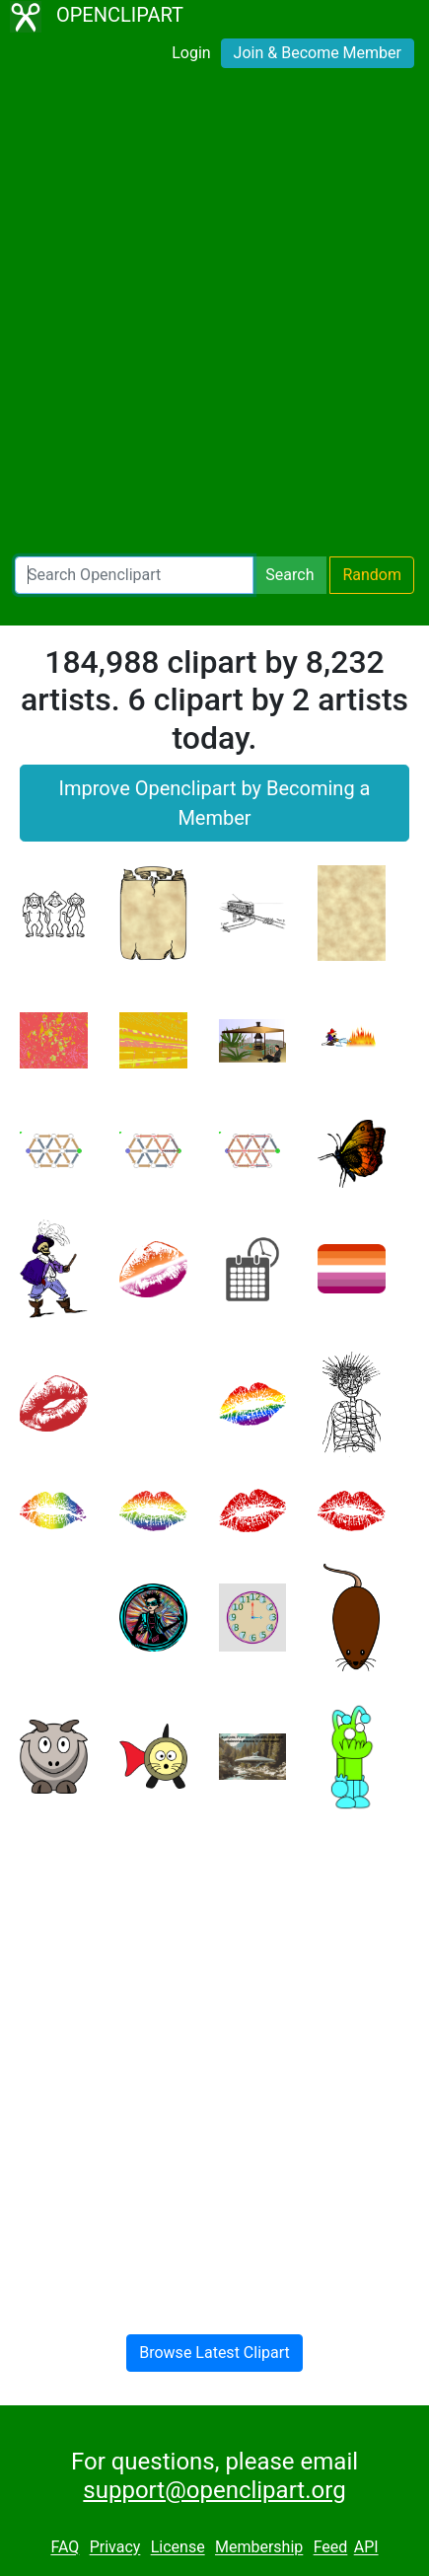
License (178, 2548)
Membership (259, 2548)
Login (191, 52)
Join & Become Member (317, 52)
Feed (331, 2548)
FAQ (64, 2548)
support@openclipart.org (214, 2490)
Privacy (115, 2548)
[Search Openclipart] (134, 575)
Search (289, 574)
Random (371, 574)
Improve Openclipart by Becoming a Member (215, 803)
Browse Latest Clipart (214, 2352)
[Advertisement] (214, 316)
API (366, 2548)
